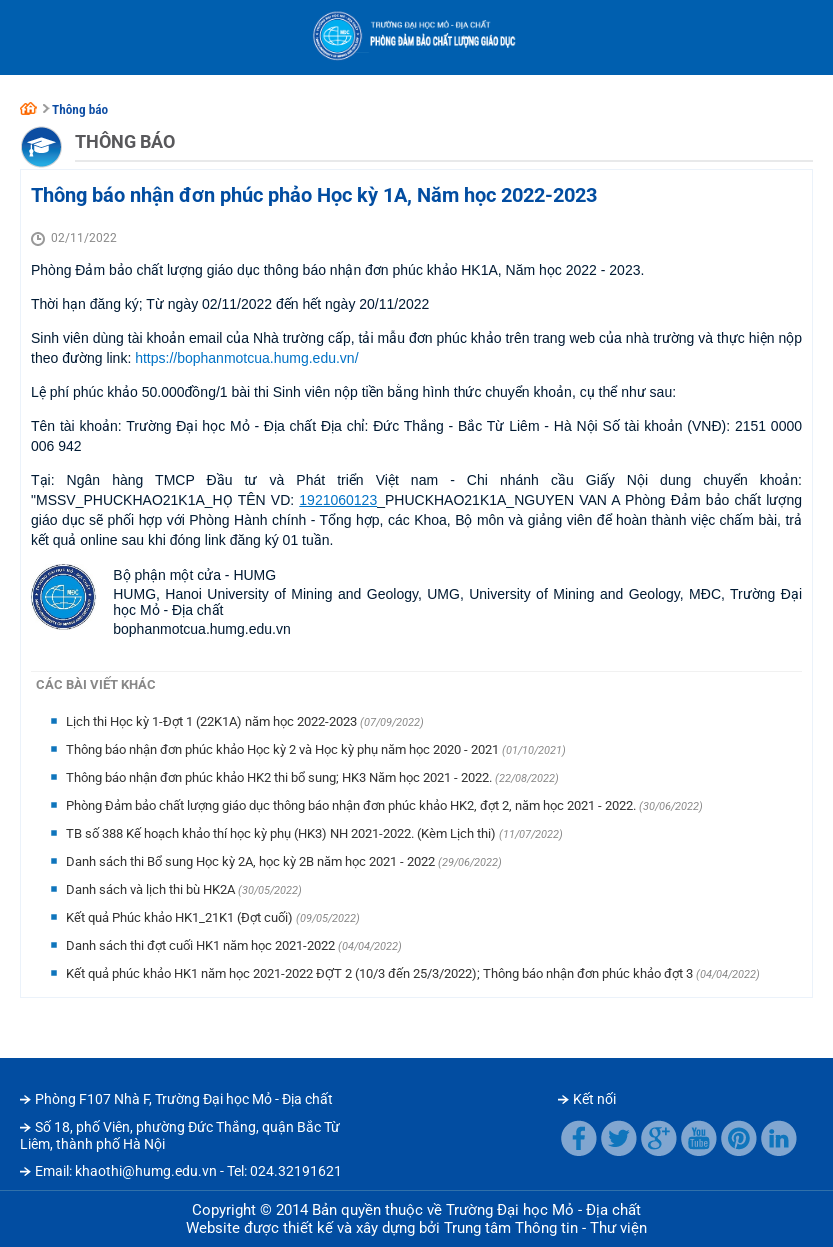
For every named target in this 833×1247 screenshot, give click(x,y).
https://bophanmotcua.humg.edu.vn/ (246, 358)
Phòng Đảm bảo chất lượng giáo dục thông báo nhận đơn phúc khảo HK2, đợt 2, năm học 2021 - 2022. (352, 805)
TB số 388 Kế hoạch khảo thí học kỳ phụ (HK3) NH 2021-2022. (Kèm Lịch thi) (282, 833)
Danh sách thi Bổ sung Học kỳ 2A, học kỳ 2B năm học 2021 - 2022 (252, 861)
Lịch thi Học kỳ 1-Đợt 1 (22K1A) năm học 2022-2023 (213, 721)
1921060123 (338, 500)
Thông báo (80, 109)
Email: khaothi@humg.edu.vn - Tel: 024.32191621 (188, 1171)
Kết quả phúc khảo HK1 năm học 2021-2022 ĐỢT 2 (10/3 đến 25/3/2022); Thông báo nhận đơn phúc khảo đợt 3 (381, 973)
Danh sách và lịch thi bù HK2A (152, 889)
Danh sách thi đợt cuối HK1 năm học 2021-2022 (202, 945)
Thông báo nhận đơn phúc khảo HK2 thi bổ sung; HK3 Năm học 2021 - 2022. (280, 777)
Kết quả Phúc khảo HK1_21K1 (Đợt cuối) (181, 917)
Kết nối (594, 1099)
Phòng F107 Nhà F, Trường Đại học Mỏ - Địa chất (184, 1099)
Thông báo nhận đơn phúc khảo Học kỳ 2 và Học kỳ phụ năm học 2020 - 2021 (284, 749)
